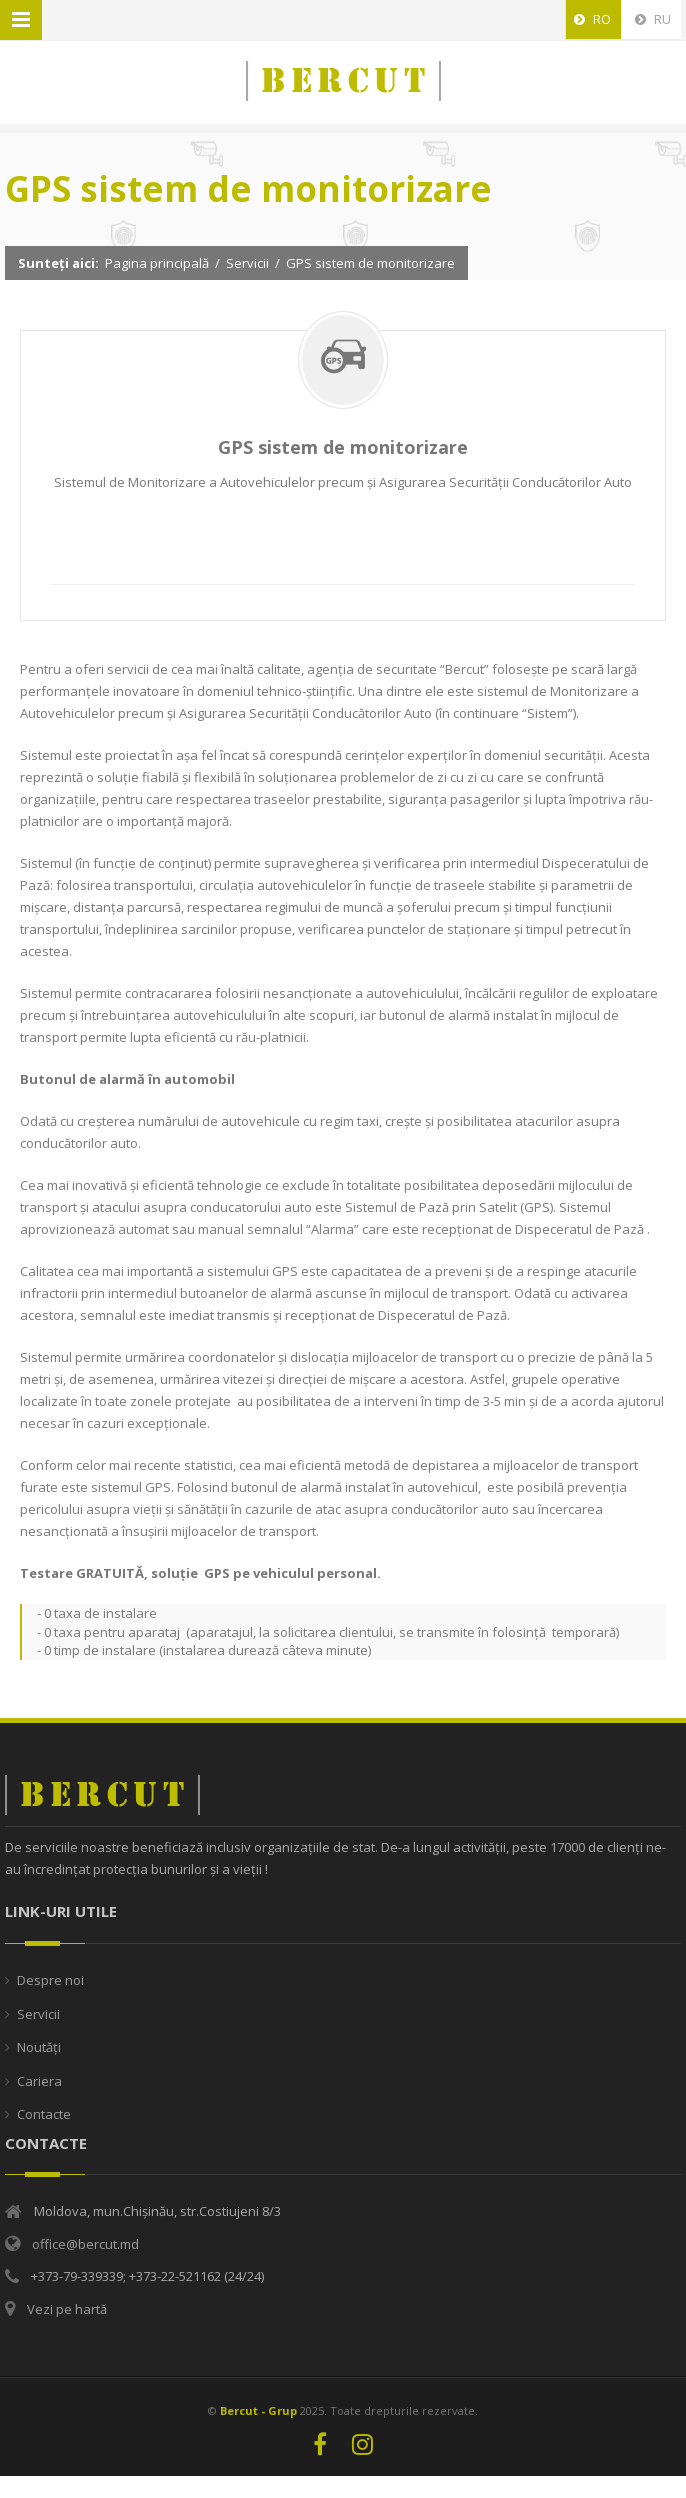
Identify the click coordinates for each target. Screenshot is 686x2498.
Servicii (247, 263)
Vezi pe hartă (67, 2309)
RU (653, 19)
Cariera (39, 2081)
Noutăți (39, 2047)
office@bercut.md (85, 2244)
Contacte (44, 2114)
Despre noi (50, 1980)
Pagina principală (157, 263)
